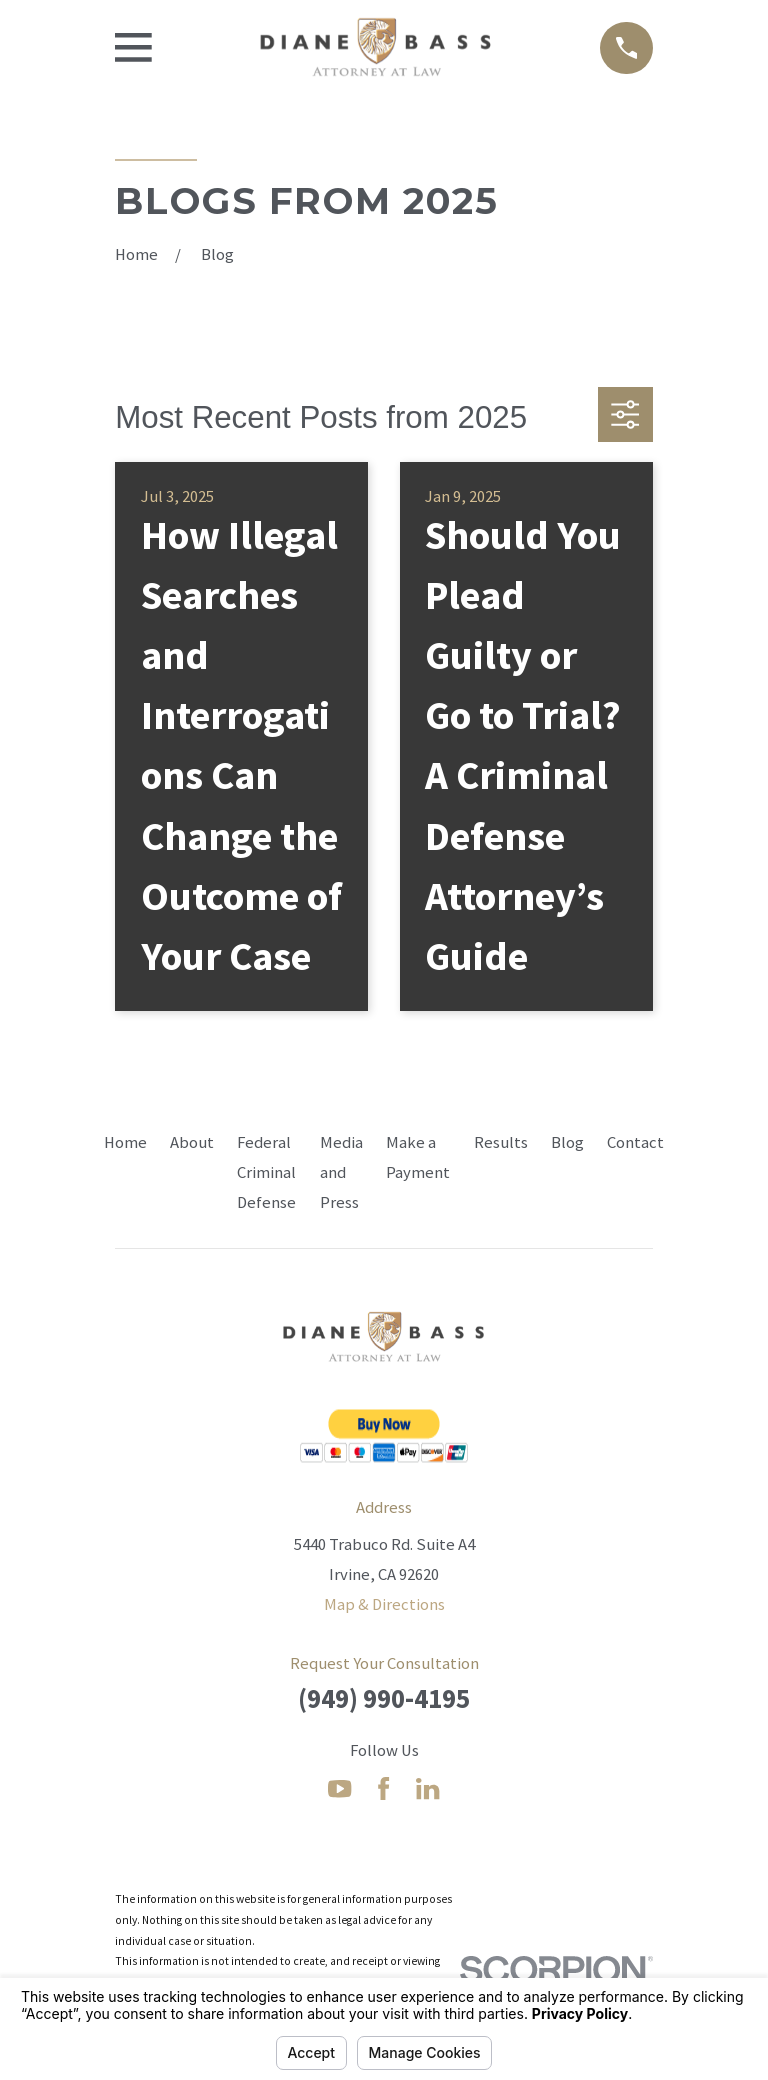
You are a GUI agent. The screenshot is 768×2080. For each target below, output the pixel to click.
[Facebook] (383, 1788)
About (192, 1142)
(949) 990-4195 (384, 1698)
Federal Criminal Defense (266, 1172)
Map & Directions (384, 1604)
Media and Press (341, 1172)
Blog (567, 1142)
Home (125, 1142)
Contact (635, 1142)
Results (501, 1142)
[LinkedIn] (427, 1788)
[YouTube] (339, 1788)
